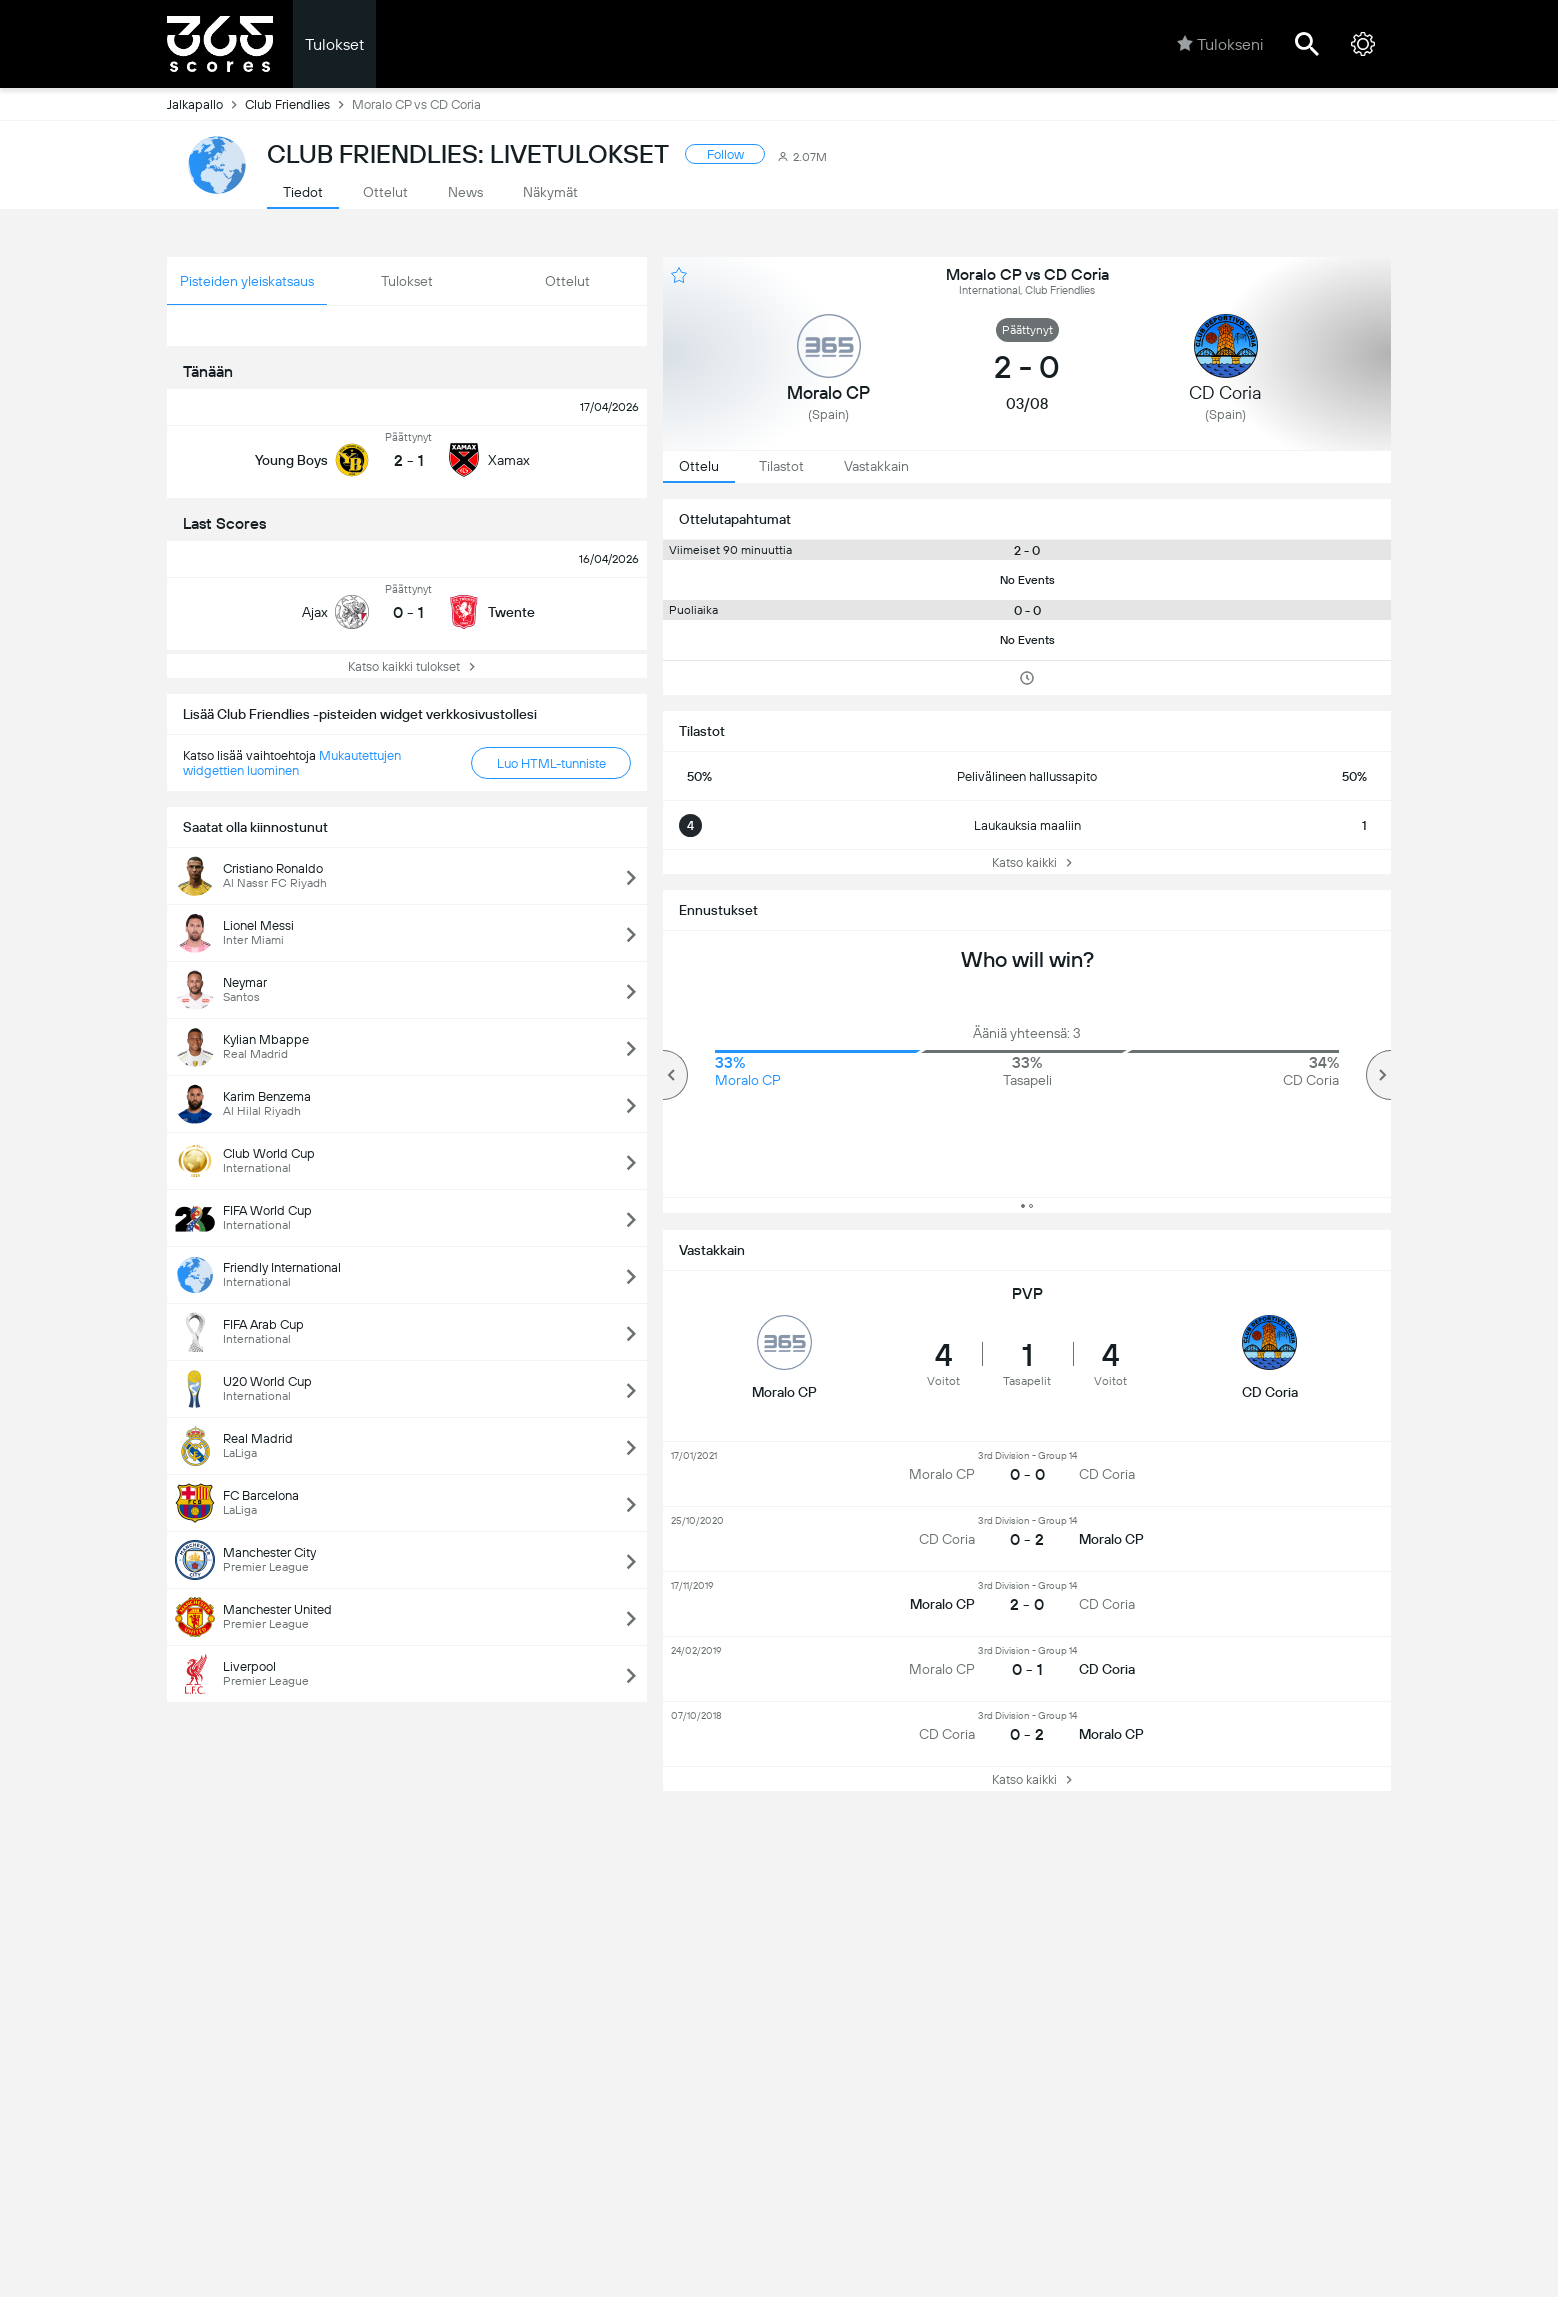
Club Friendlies (298, 104)
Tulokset (334, 44)
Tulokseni (1220, 44)
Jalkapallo (206, 104)
